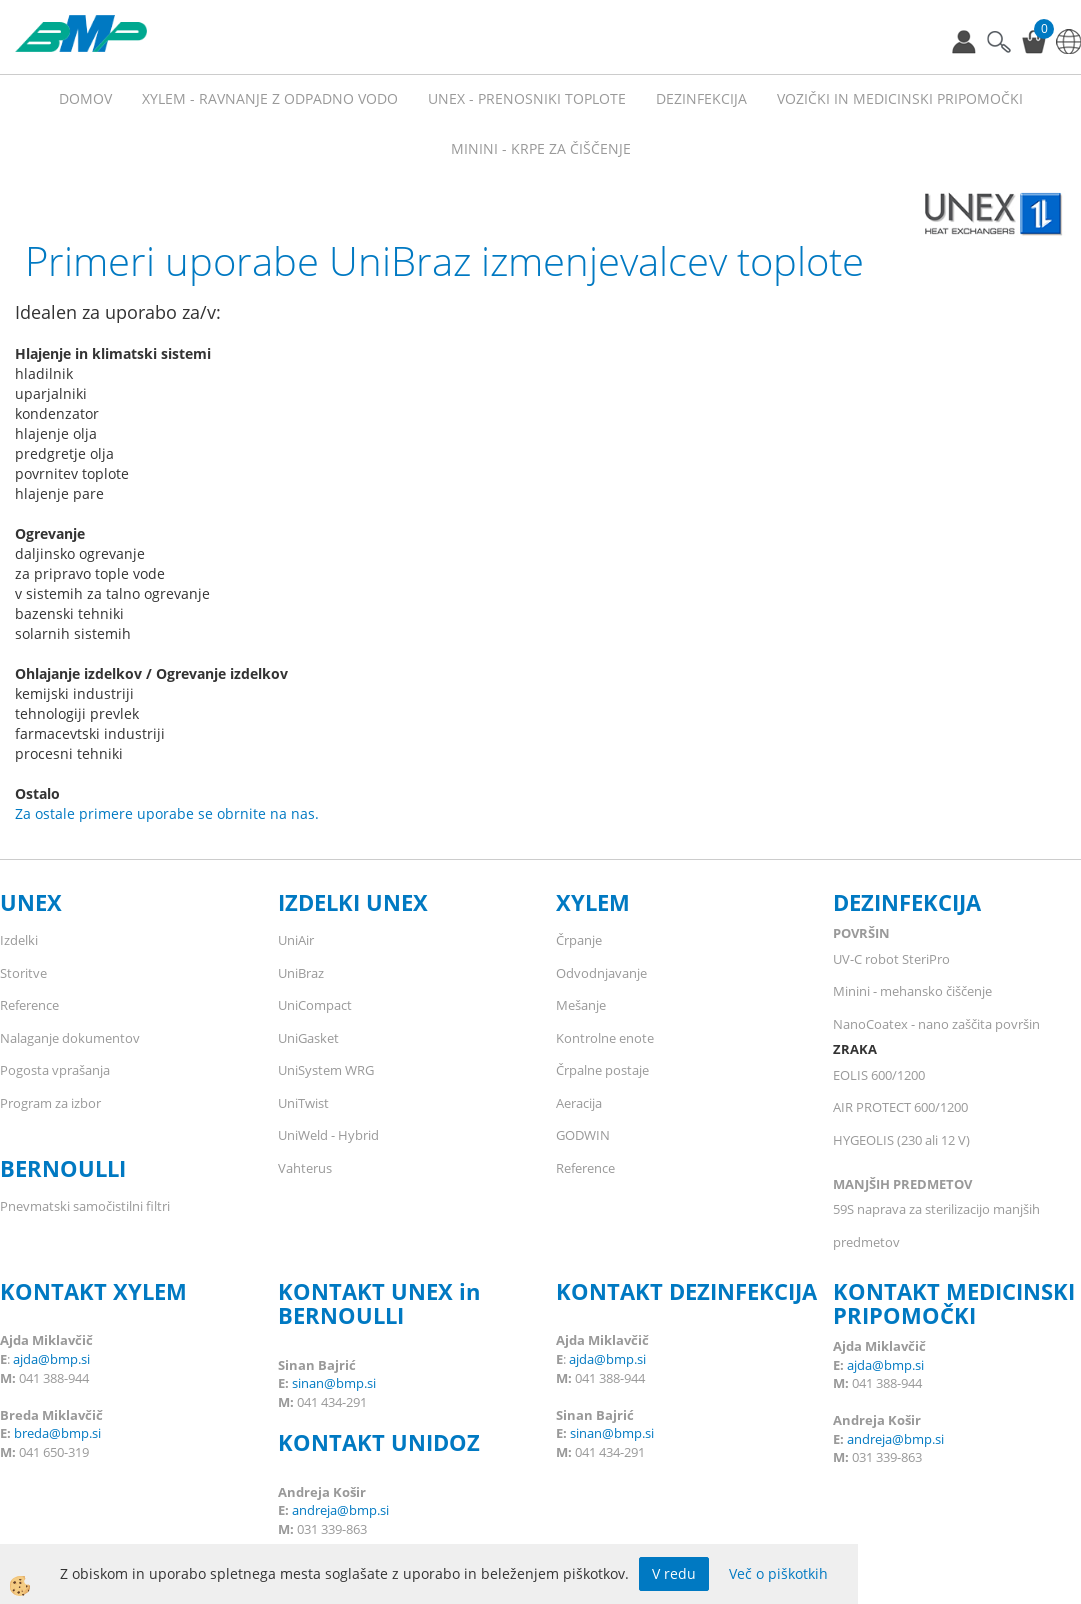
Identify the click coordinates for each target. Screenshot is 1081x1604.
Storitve (23, 973)
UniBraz (301, 973)
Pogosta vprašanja (55, 1070)
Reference (29, 1005)
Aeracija (579, 1103)
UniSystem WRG (326, 1070)
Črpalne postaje (602, 1070)
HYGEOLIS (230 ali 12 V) (901, 1140)
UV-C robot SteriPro (891, 959)
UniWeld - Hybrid (328, 1135)
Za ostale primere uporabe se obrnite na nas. (167, 813)
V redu (674, 1573)
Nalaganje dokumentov (70, 1038)
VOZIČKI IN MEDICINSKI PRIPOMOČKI (900, 98)
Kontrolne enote (605, 1038)
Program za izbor (50, 1103)
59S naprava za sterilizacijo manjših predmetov (936, 1225)
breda (31, 1433)
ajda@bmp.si (51, 1359)
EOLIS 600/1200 (879, 1075)
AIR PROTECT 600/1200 (900, 1107)
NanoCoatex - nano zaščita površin (936, 1024)
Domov (85, 98)
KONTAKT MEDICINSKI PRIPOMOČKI (954, 1303)
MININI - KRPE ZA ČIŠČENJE (541, 148)
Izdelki (19, 940)
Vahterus (305, 1168)
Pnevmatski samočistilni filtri (85, 1206)
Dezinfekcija (701, 98)
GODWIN (583, 1135)
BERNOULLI (63, 1168)
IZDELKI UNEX (353, 902)
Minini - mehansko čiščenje (912, 991)
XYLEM (593, 902)
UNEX (31, 902)
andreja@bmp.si (340, 1510)
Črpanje (579, 940)
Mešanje (581, 1005)
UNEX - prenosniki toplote (527, 98)
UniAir (296, 940)
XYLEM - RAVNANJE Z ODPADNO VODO (270, 98)
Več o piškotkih (778, 1573)
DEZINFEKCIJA (907, 902)
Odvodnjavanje (601, 973)
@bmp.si (75, 1433)
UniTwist (303, 1103)
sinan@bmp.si (334, 1383)
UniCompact (315, 1005)
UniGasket (308, 1038)
